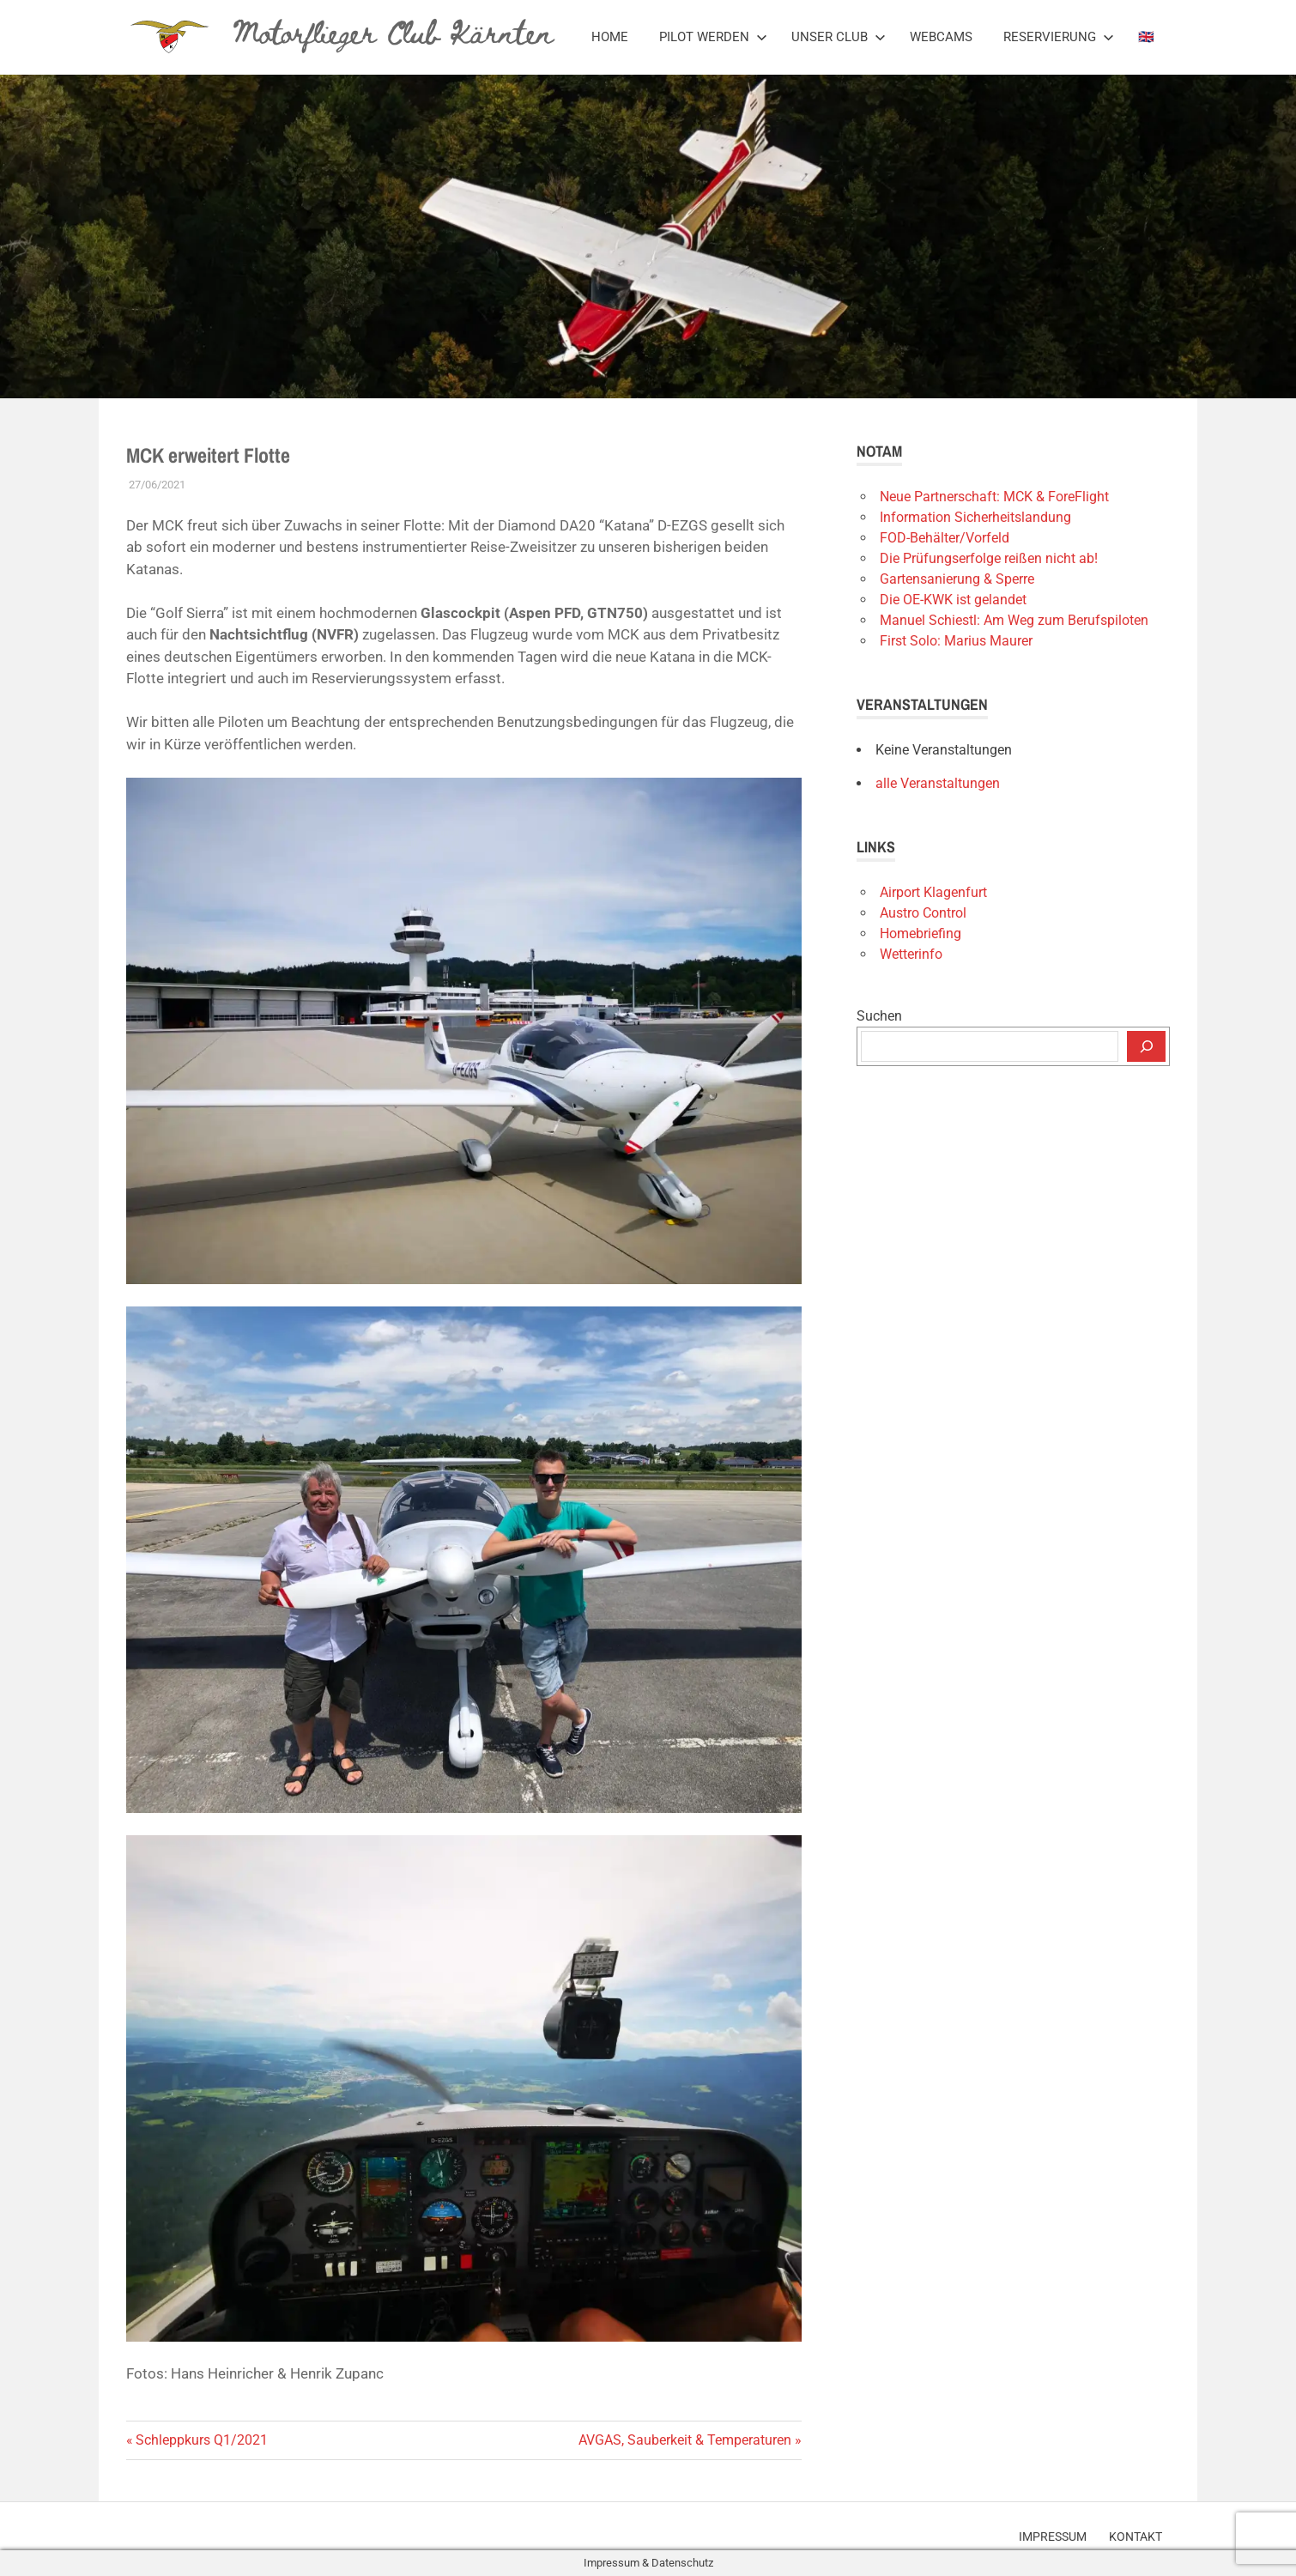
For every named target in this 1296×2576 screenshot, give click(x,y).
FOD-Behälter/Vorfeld (944, 538)
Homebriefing (920, 933)
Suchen (879, 1016)
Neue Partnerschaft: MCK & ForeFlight (994, 496)
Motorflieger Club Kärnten (393, 31)
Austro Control (923, 913)
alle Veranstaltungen (937, 783)
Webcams (941, 37)
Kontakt (1134, 2536)
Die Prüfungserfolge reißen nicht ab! (989, 558)
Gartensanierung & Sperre (957, 579)
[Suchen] (1146, 1046)
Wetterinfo (911, 954)
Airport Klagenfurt (933, 892)
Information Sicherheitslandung (975, 517)
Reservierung (1058, 37)
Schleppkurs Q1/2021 (201, 2440)
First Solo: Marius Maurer (956, 641)
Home (609, 37)
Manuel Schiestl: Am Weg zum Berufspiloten (1014, 620)
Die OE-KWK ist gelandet (953, 599)
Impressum (1050, 2536)
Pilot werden (713, 37)
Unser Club (838, 37)
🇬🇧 (1146, 37)
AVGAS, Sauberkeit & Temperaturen (684, 2440)
